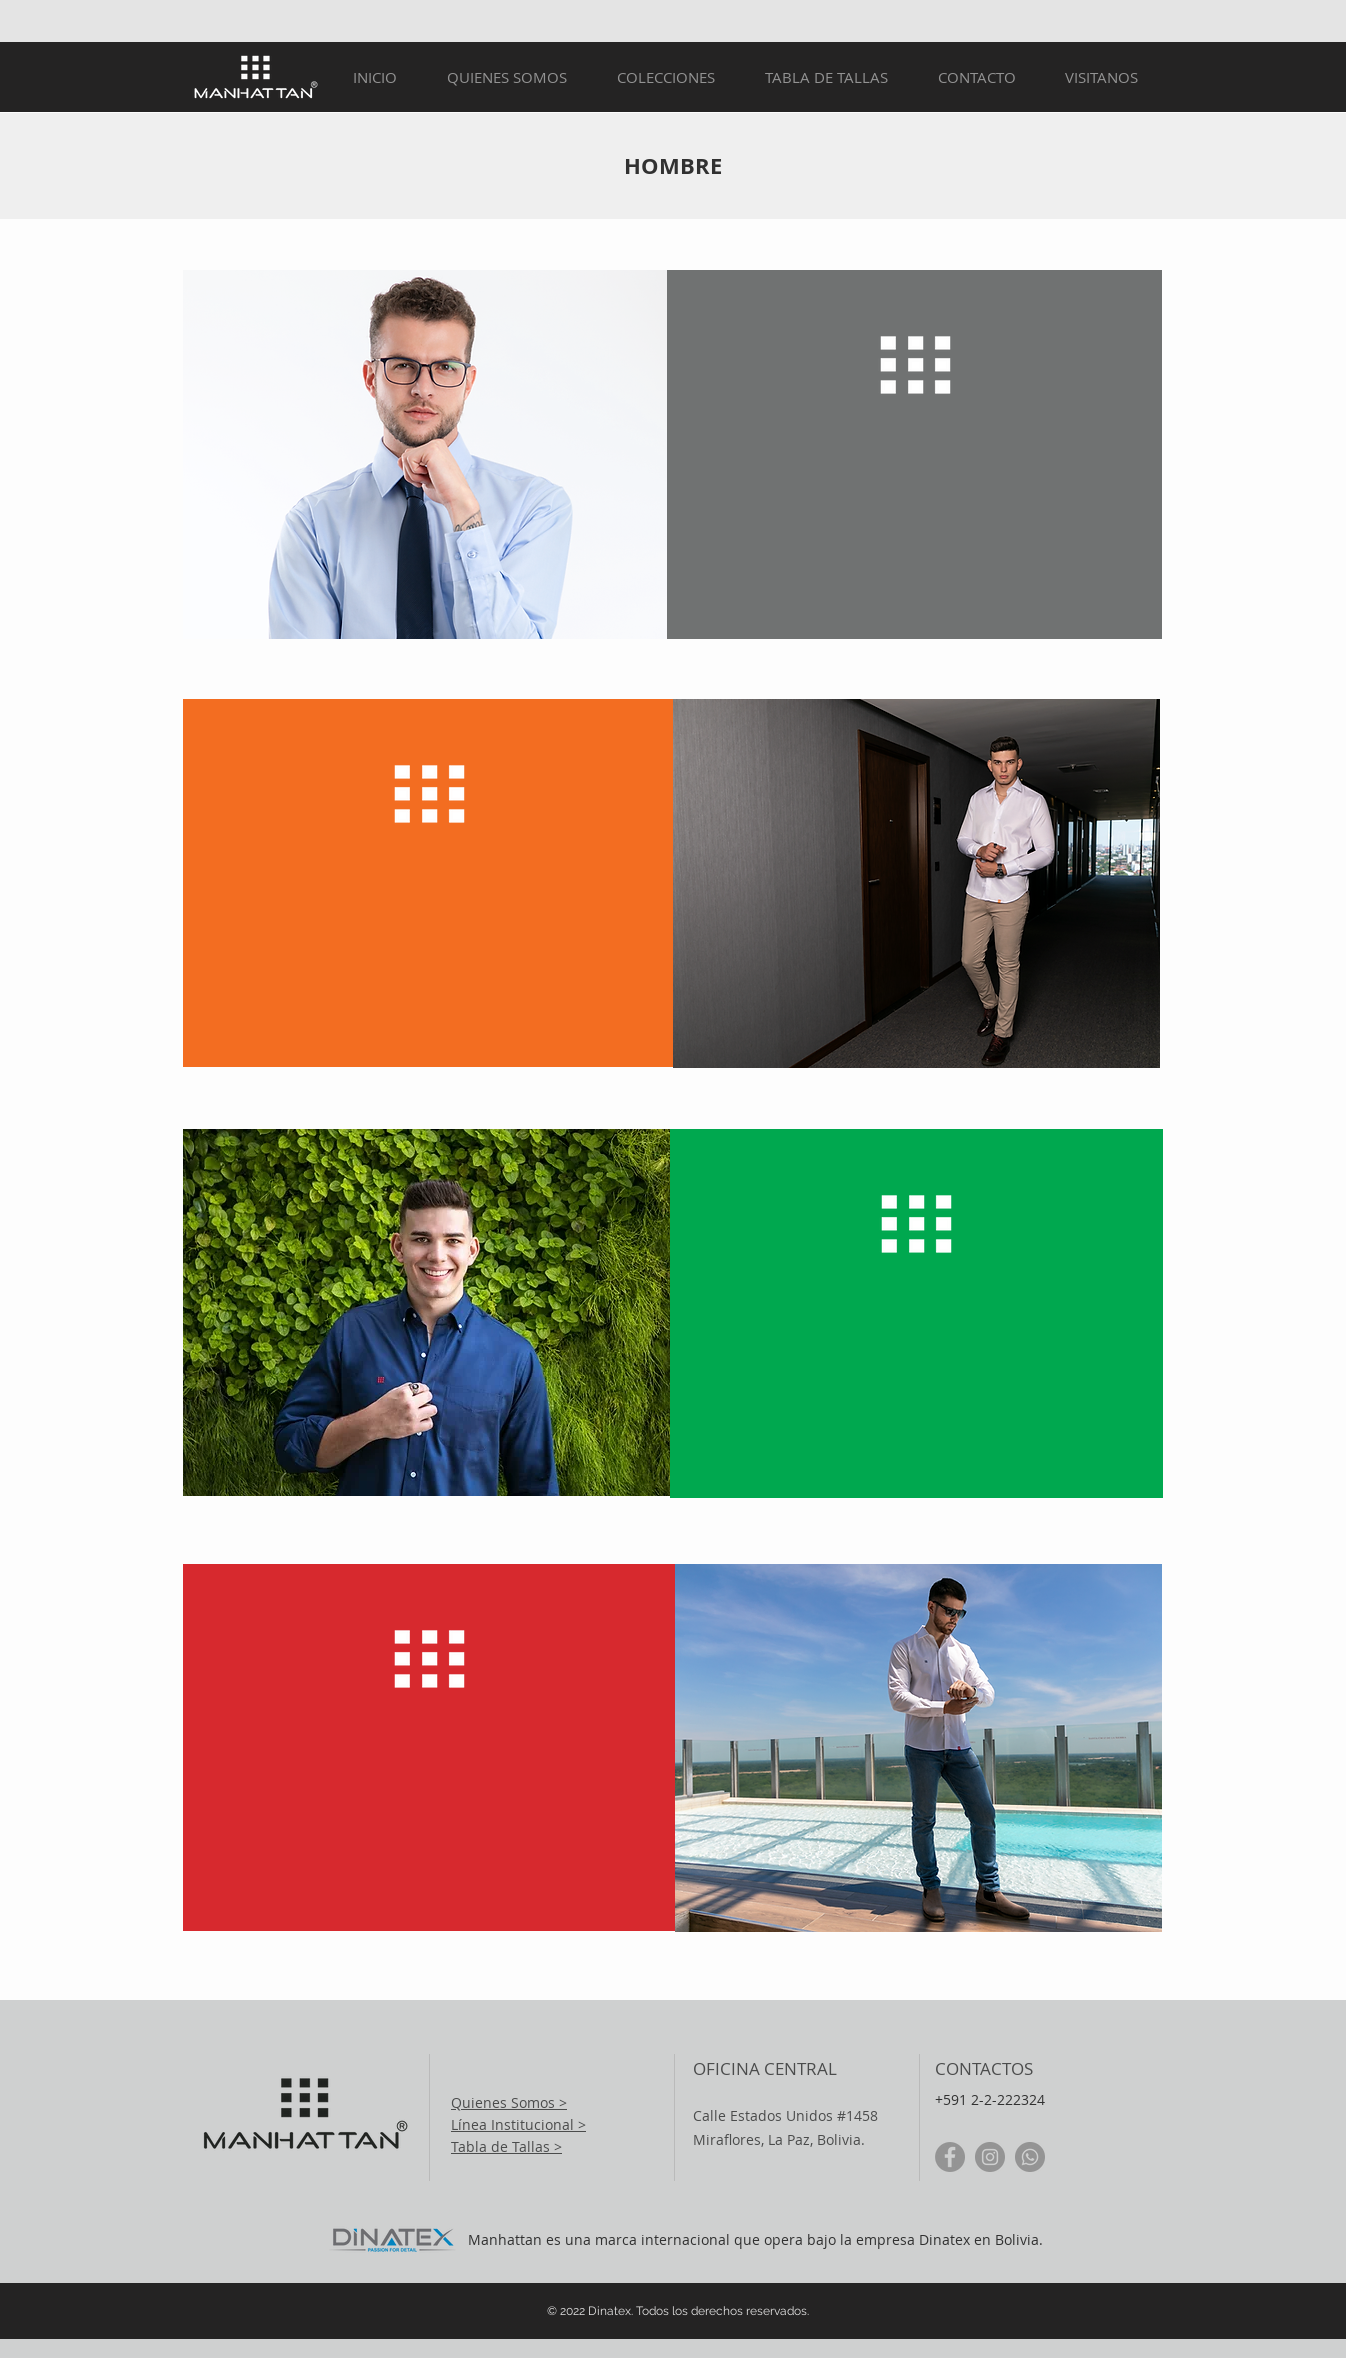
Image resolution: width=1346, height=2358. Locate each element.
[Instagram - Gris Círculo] (990, 2157)
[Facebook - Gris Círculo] (950, 2157)
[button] (666, 77)
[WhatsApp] (1030, 2157)
